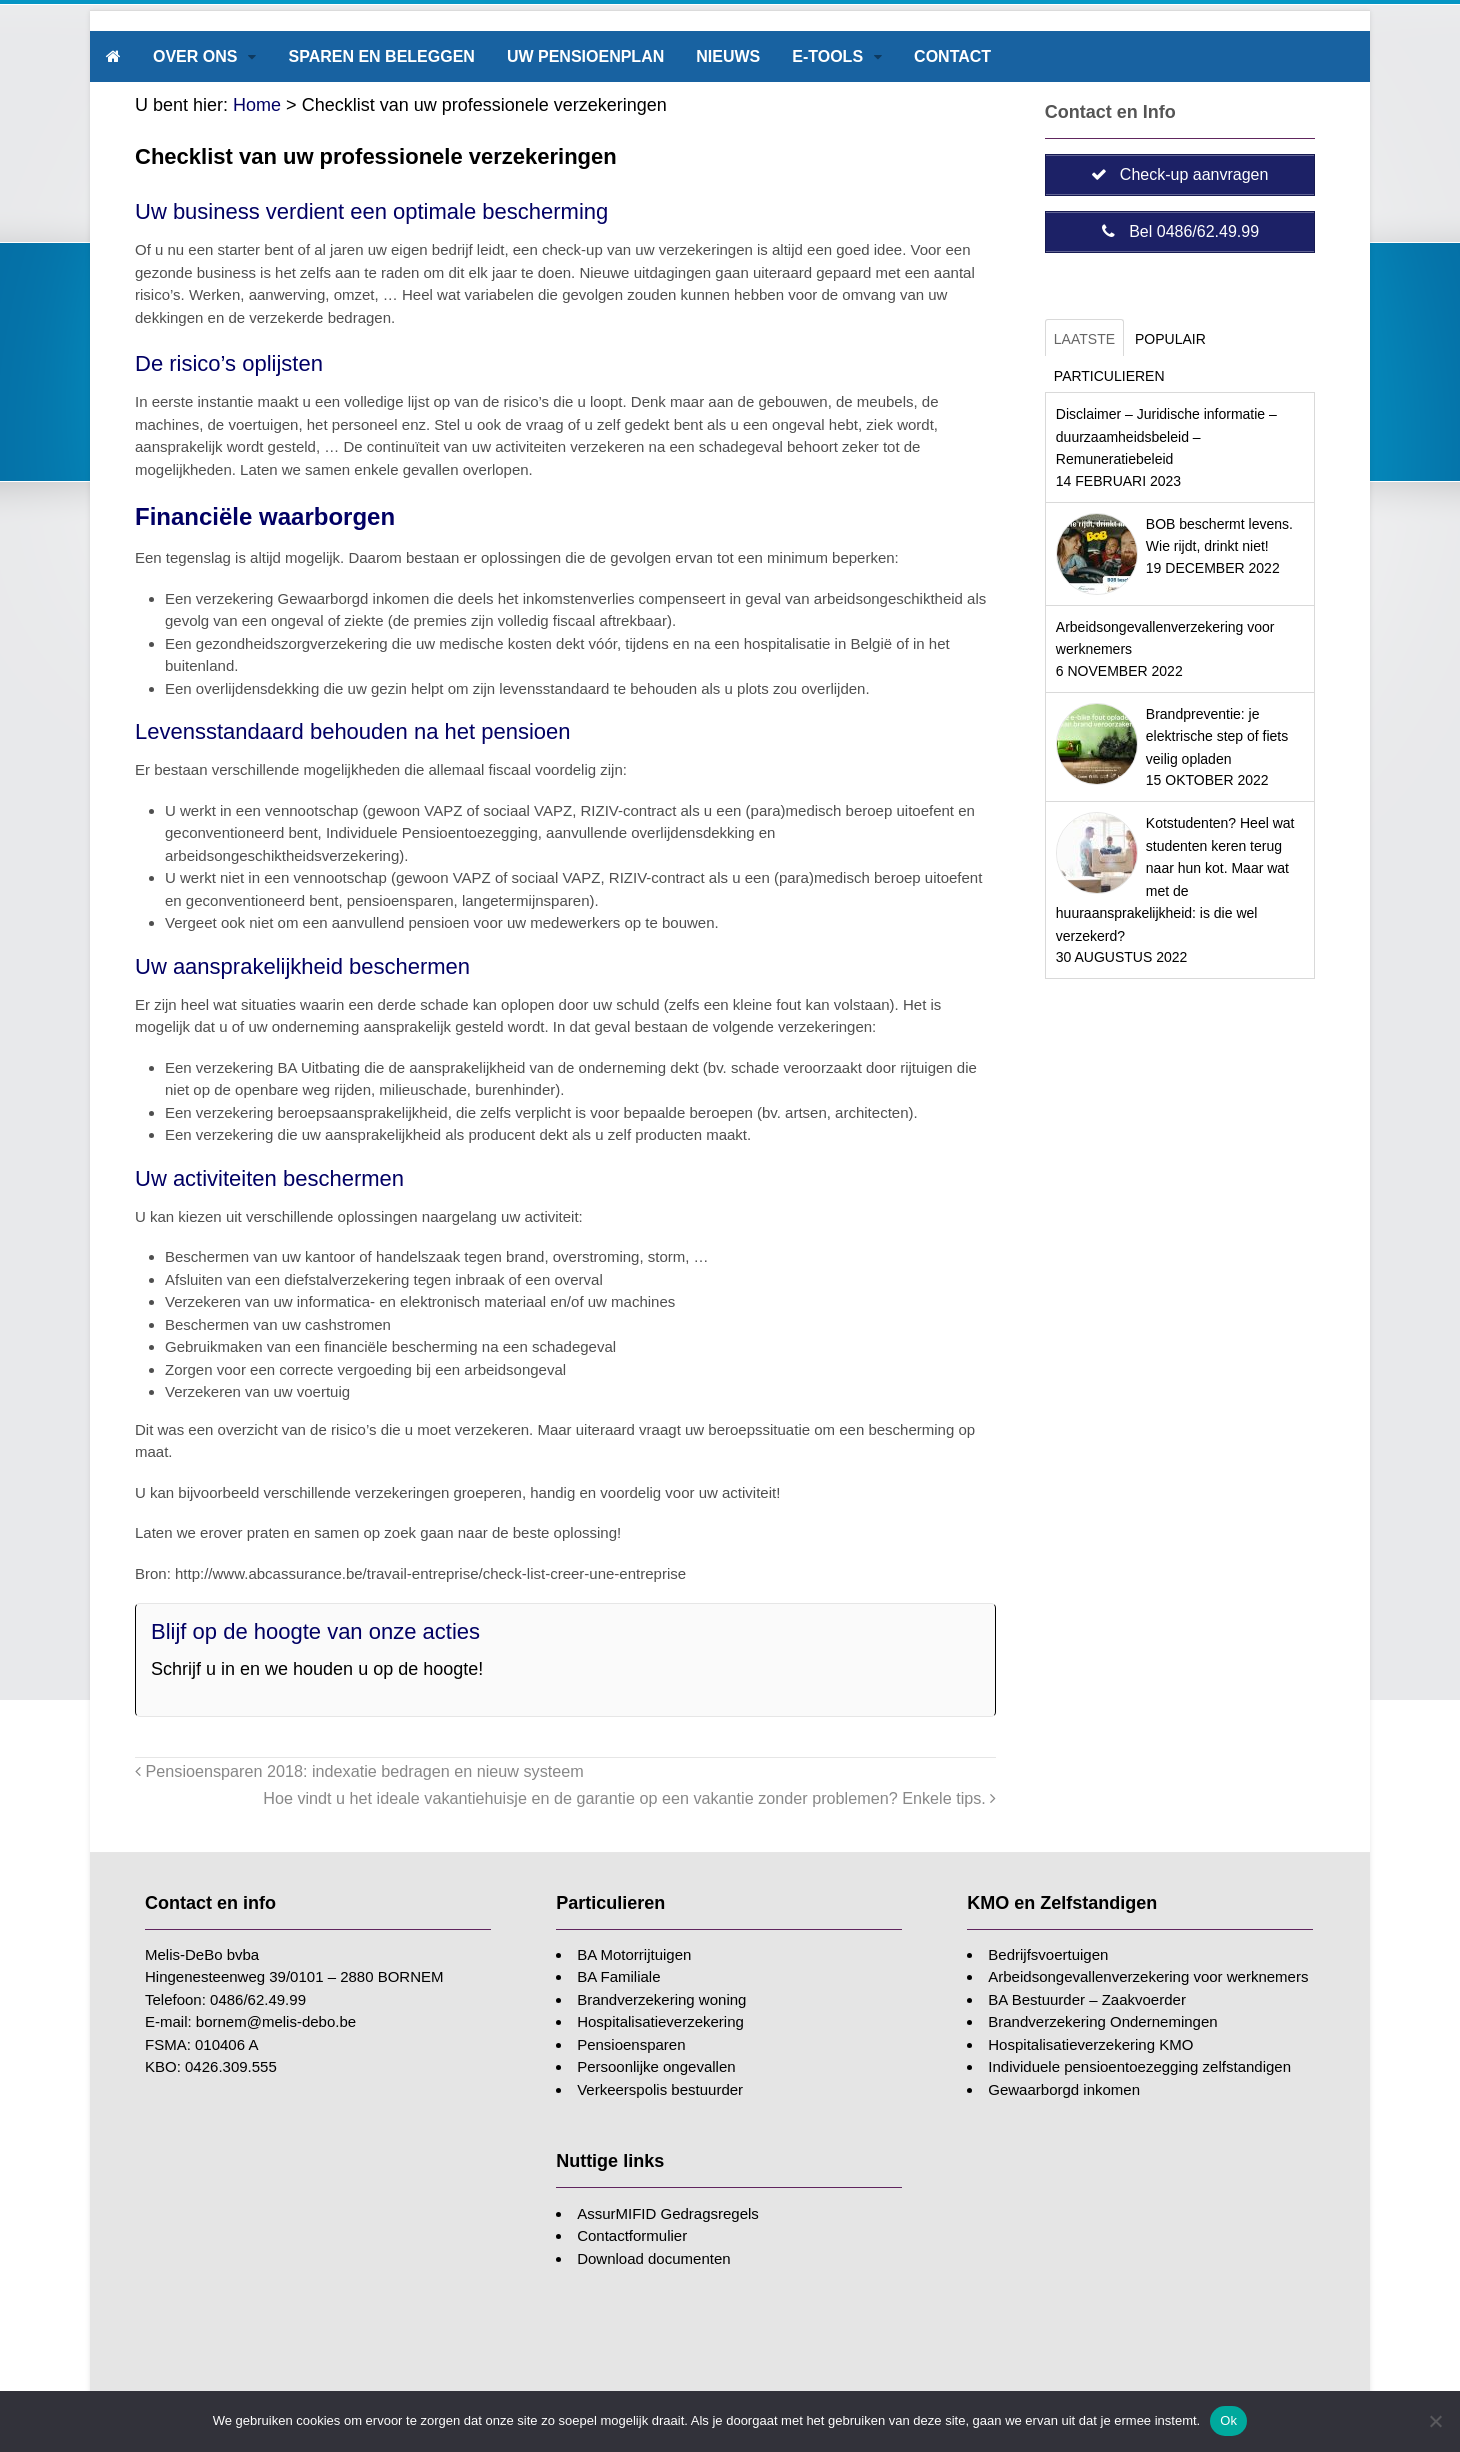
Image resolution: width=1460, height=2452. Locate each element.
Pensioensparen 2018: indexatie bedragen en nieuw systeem (359, 1771)
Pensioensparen (631, 2044)
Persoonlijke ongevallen (656, 2066)
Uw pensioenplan (585, 56)
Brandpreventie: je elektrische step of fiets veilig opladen (1217, 736)
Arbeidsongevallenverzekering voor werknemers (1148, 1976)
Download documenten (653, 2258)
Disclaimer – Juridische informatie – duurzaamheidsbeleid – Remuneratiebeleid (1166, 436)
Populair (1170, 339)
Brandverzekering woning (661, 1999)
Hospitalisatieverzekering (660, 2021)
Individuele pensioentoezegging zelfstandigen (1139, 2066)
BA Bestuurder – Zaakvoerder (1087, 1999)
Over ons (195, 56)
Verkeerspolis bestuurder (660, 2089)
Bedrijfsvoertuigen (1048, 1954)
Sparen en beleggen (381, 56)
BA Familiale (618, 1976)
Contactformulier (632, 2235)
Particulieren (1109, 376)
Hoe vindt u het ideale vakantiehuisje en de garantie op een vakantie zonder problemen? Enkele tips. (629, 1798)
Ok (1228, 2420)
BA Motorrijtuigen (634, 1954)
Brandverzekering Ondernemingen (1102, 2021)
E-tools (827, 56)
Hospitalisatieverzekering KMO (1090, 2044)
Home (257, 105)
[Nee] (1435, 2421)
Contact (952, 56)
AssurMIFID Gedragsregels (668, 2213)
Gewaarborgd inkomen (1064, 2089)
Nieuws (728, 56)
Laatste (1084, 339)
